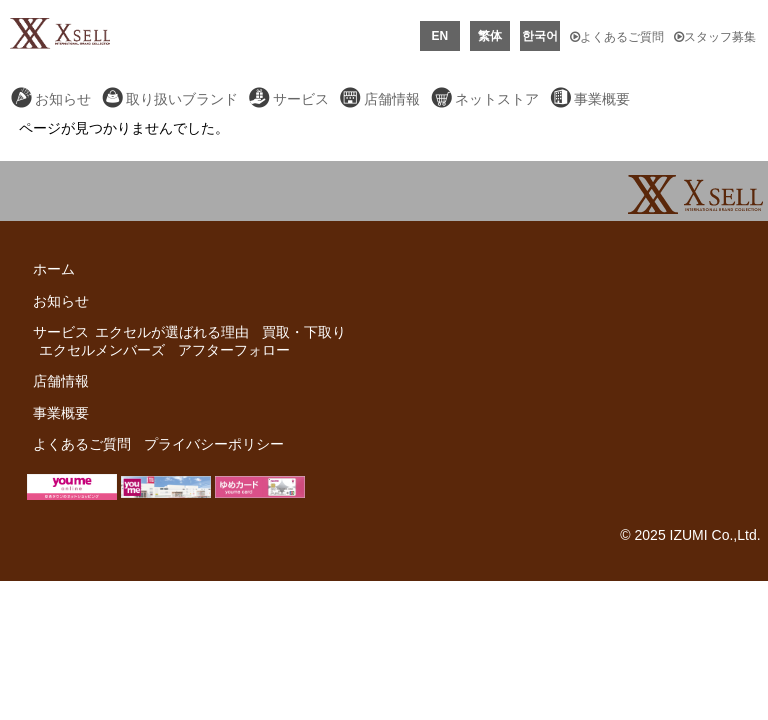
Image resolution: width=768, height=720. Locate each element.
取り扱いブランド (182, 99)
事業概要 (602, 99)
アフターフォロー (234, 350)
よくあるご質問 (617, 37)
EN (440, 36)
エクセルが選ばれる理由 (172, 332)
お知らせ (63, 99)
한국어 (540, 36)
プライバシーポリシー (214, 444)
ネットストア (497, 99)
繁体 (490, 36)
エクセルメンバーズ (102, 350)
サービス (301, 99)
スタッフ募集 (715, 37)
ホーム (54, 269)
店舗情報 (392, 99)
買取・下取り (304, 332)
